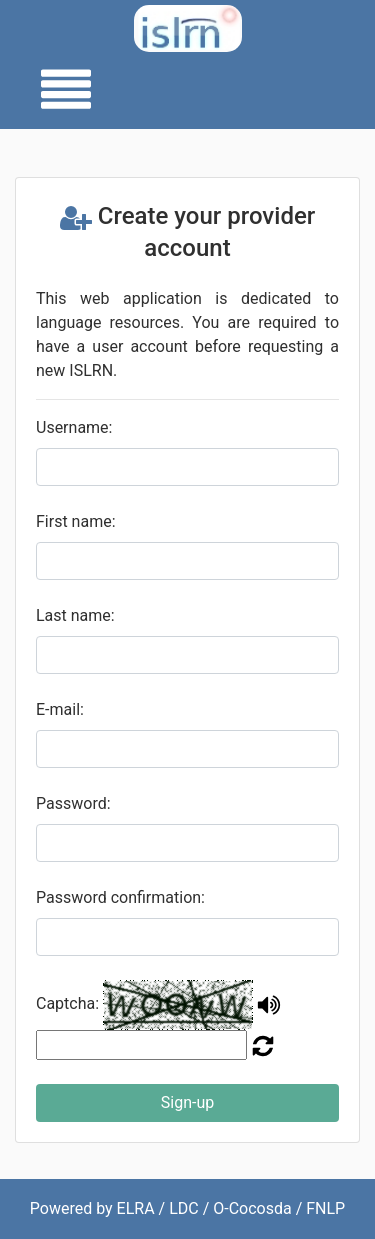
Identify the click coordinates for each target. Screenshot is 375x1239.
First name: (76, 521)
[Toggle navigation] (60, 91)
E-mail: (60, 709)
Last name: (75, 615)
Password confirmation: (120, 897)
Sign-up (187, 1102)
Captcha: (67, 1003)
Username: (74, 427)
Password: (73, 803)
